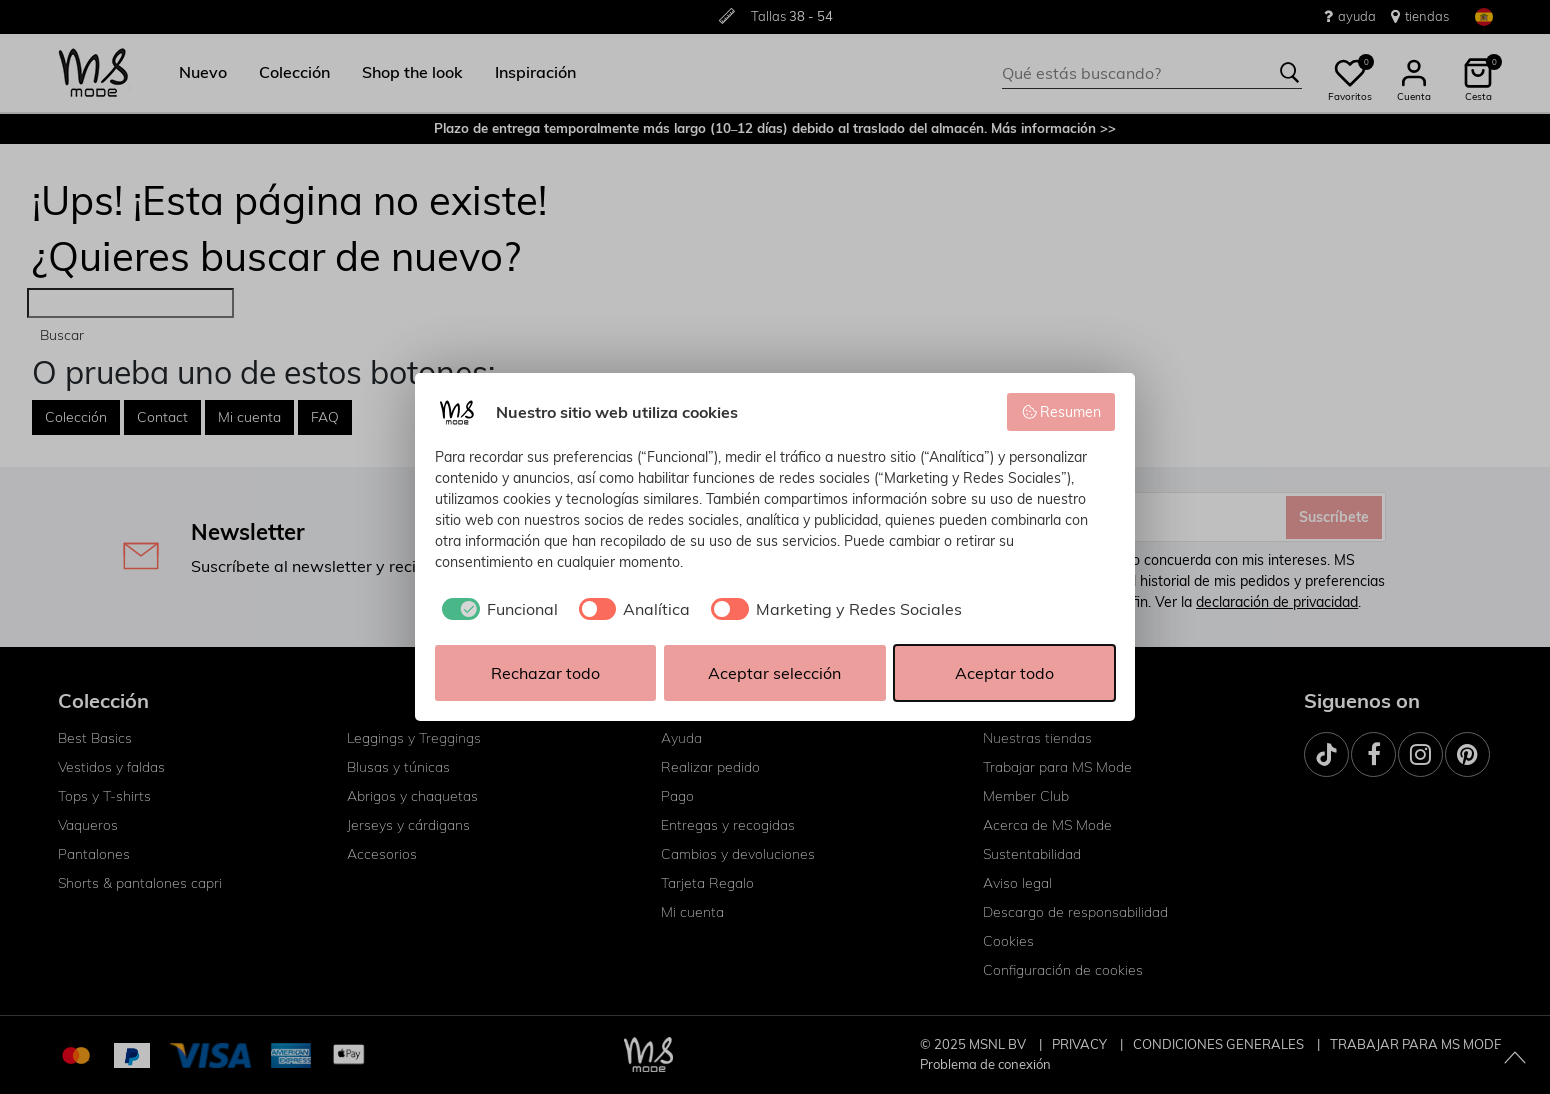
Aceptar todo (1004, 673)
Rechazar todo (545, 673)
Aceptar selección (774, 673)
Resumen (1061, 412)
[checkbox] (496, 609)
